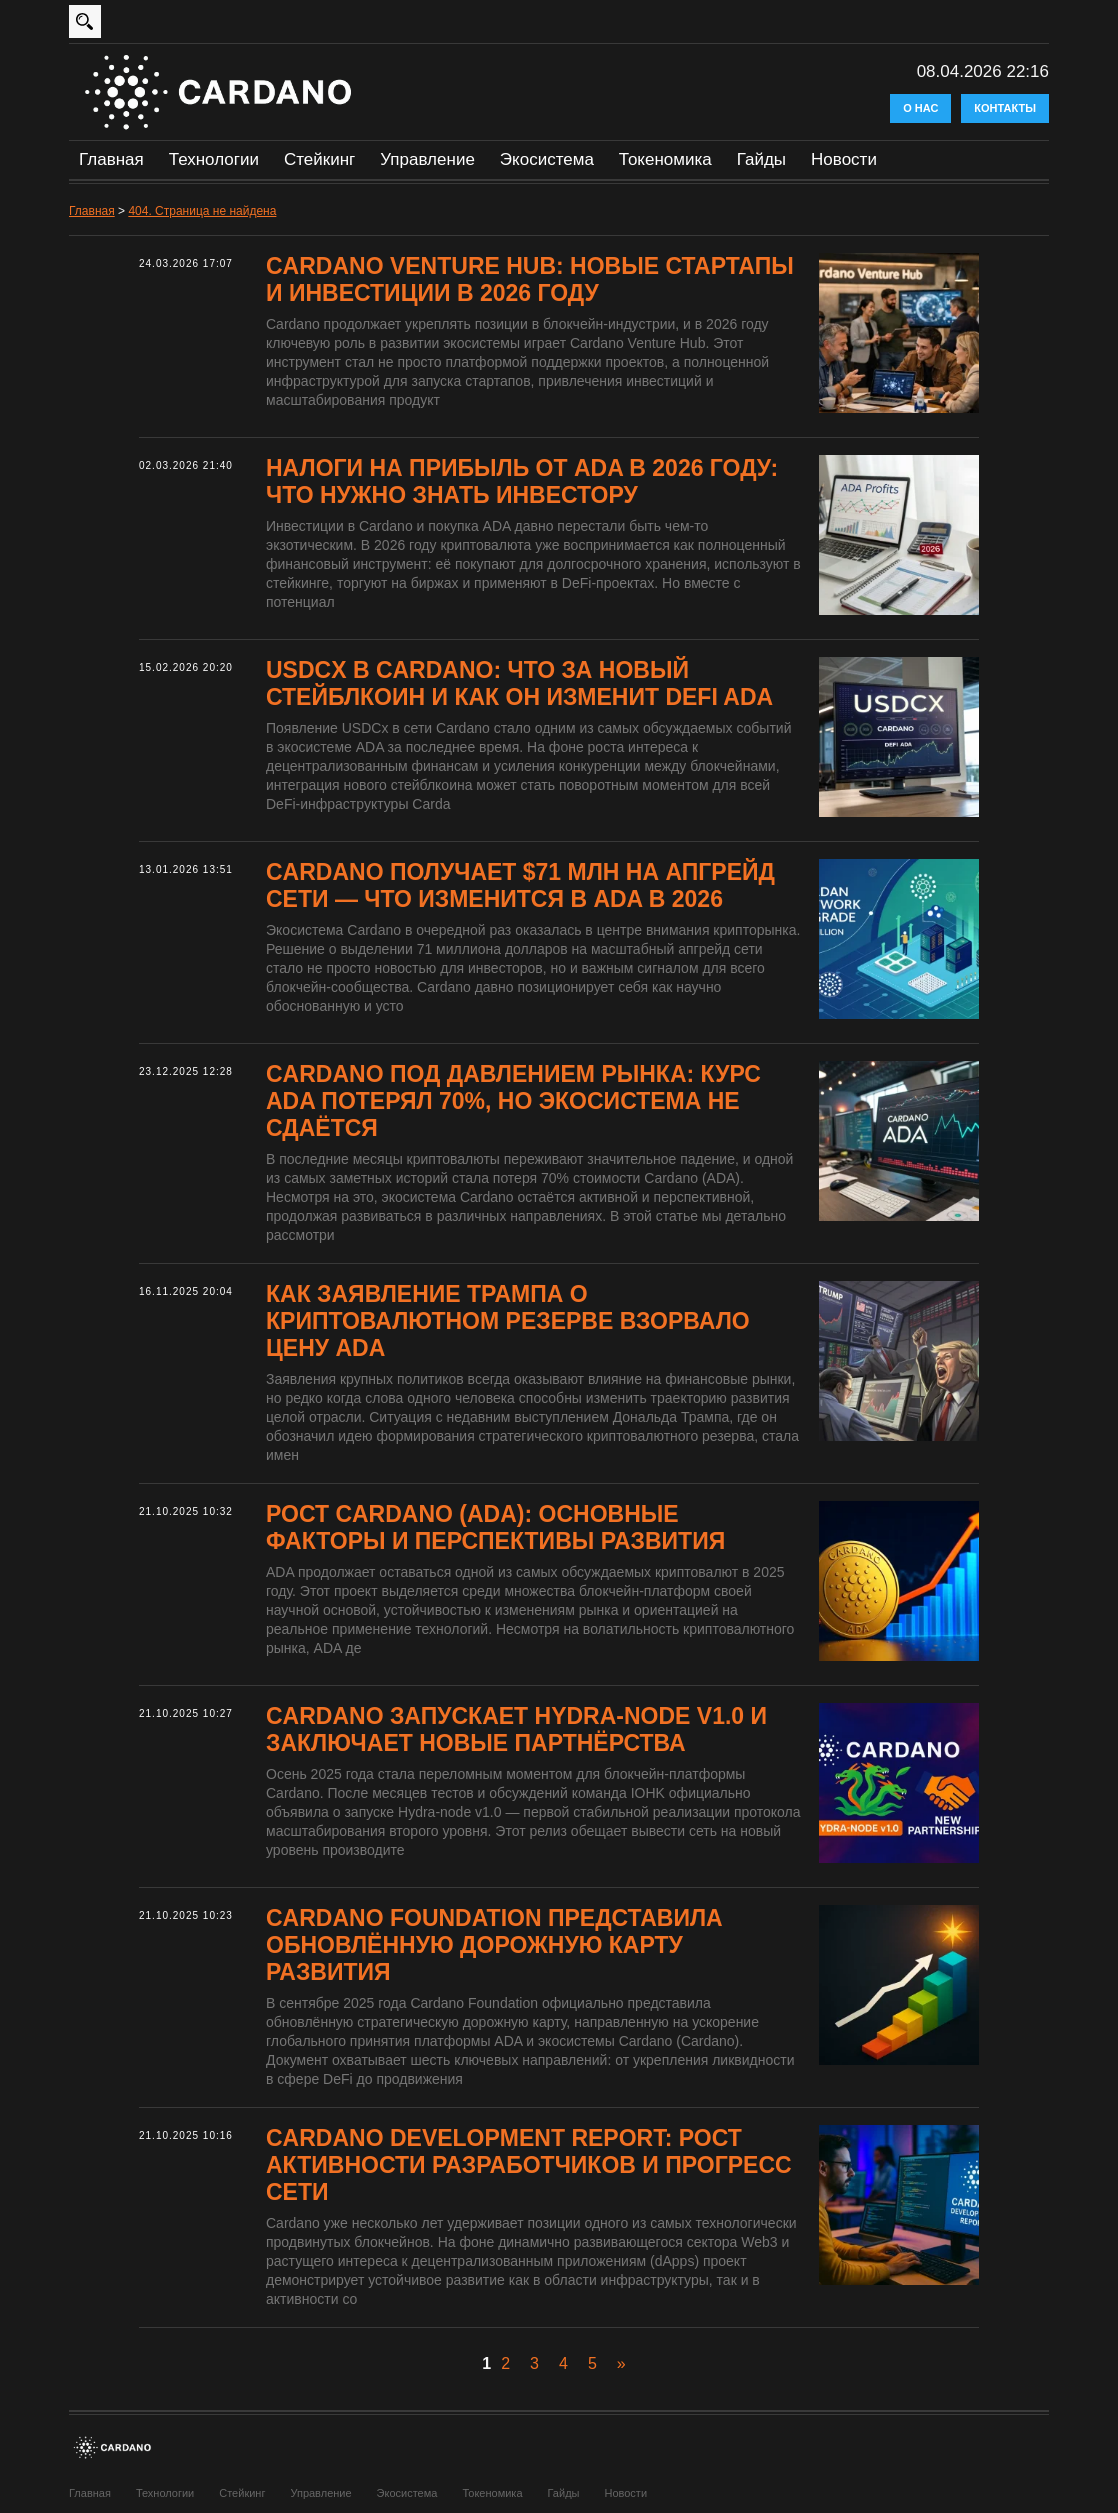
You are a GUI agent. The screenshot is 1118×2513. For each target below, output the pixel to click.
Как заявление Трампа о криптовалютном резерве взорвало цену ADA (508, 1321)
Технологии (214, 159)
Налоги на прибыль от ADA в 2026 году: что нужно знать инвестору (522, 481)
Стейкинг (319, 159)
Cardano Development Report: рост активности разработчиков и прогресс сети (529, 2165)
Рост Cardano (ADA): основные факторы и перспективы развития (495, 1527)
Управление (427, 159)
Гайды (761, 159)
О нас (920, 108)
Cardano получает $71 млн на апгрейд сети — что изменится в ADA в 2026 (520, 885)
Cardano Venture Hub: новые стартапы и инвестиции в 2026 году (530, 279)
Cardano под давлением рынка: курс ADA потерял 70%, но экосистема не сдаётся (513, 1101)
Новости (844, 159)
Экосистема (547, 159)
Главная (111, 159)
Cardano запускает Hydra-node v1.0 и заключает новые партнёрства (516, 1729)
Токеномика (665, 159)
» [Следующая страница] (621, 2363)
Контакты (1005, 108)
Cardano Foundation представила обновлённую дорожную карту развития (494, 1945)
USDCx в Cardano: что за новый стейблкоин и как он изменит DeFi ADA (519, 683)
